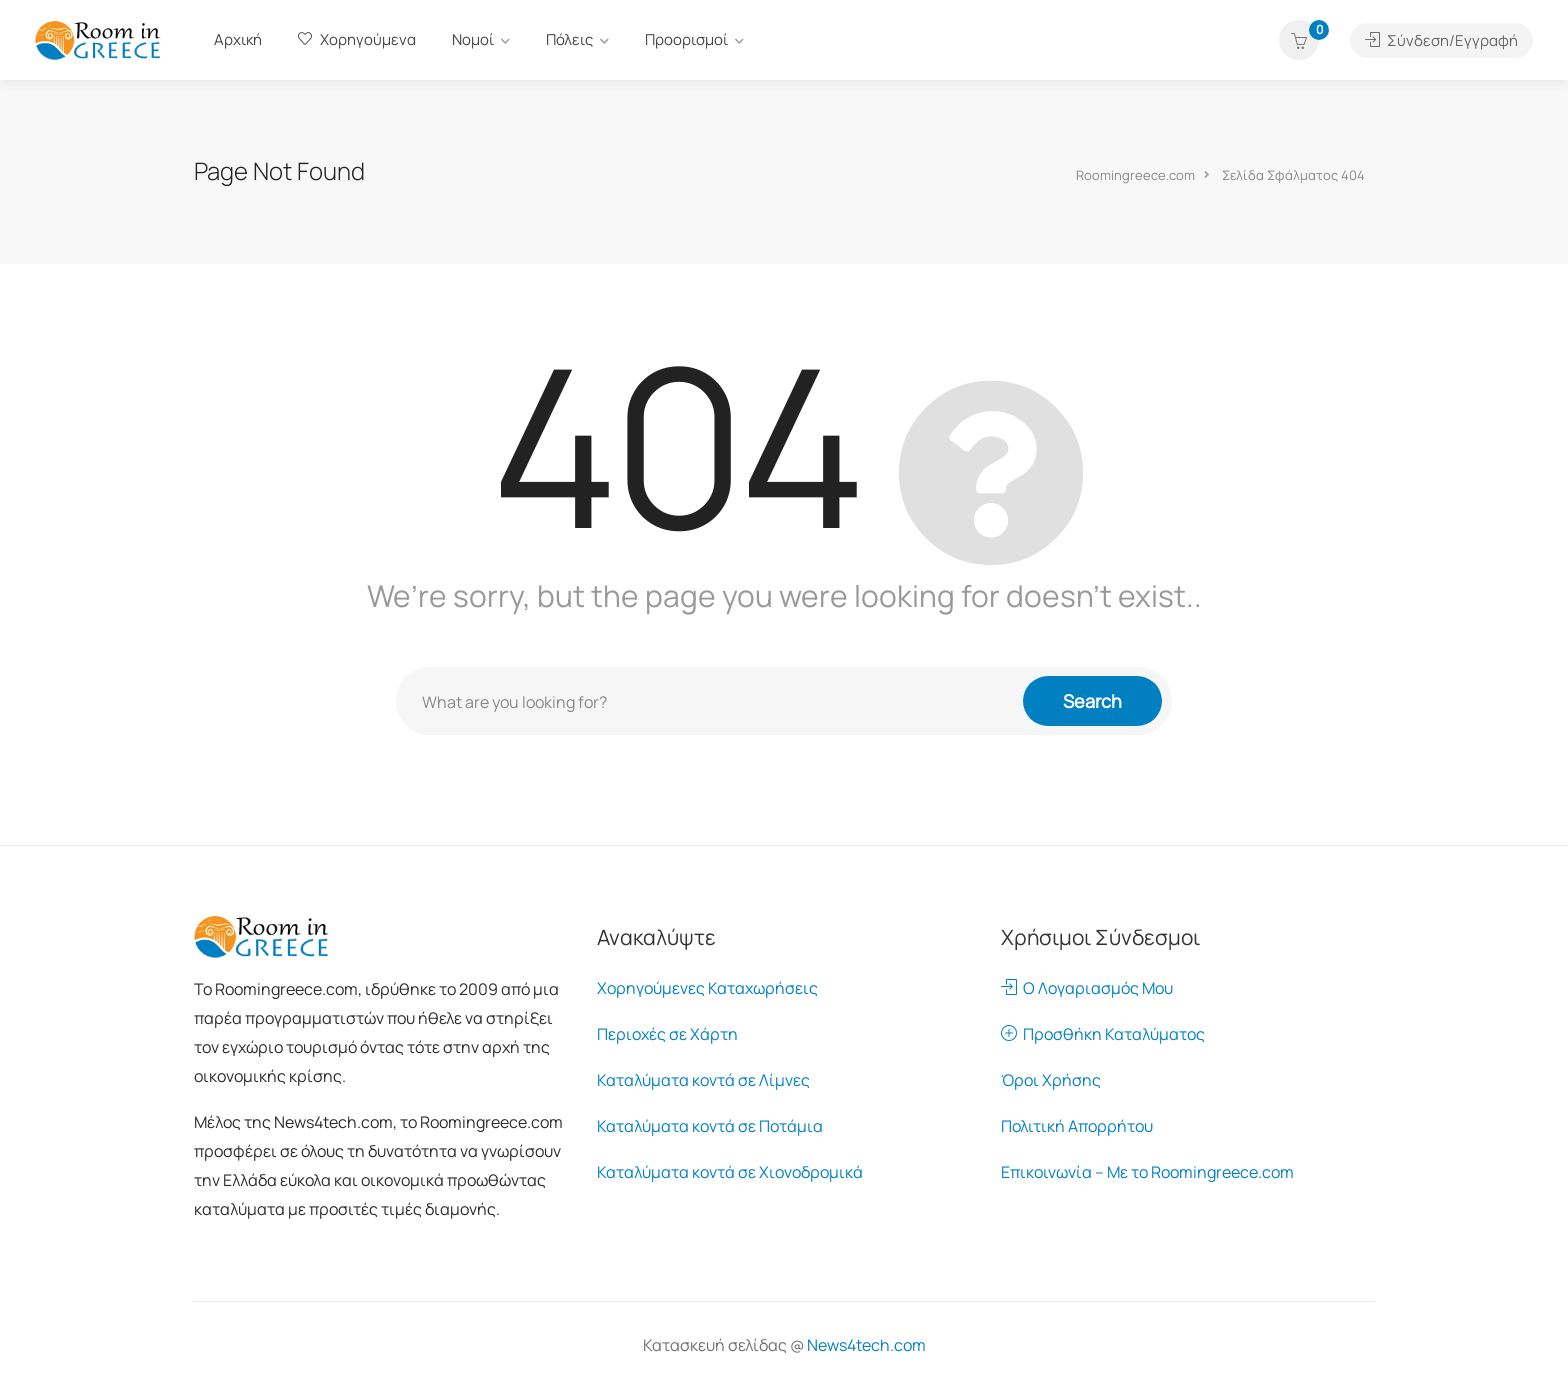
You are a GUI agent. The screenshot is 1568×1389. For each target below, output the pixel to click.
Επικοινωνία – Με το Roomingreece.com (1147, 1172)
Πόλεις (569, 39)
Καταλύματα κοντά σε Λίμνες (703, 1080)
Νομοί (473, 39)
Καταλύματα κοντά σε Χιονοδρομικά (730, 1172)
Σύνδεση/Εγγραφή (1441, 40)
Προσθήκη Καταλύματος (1103, 1034)
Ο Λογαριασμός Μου (1087, 988)
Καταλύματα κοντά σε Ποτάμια (710, 1126)
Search (1092, 701)
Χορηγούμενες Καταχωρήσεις (707, 988)
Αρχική (238, 39)
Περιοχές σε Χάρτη (667, 1034)
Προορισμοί (686, 39)
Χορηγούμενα (357, 39)
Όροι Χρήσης (1051, 1080)
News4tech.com (866, 1345)
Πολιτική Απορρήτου (1077, 1126)
